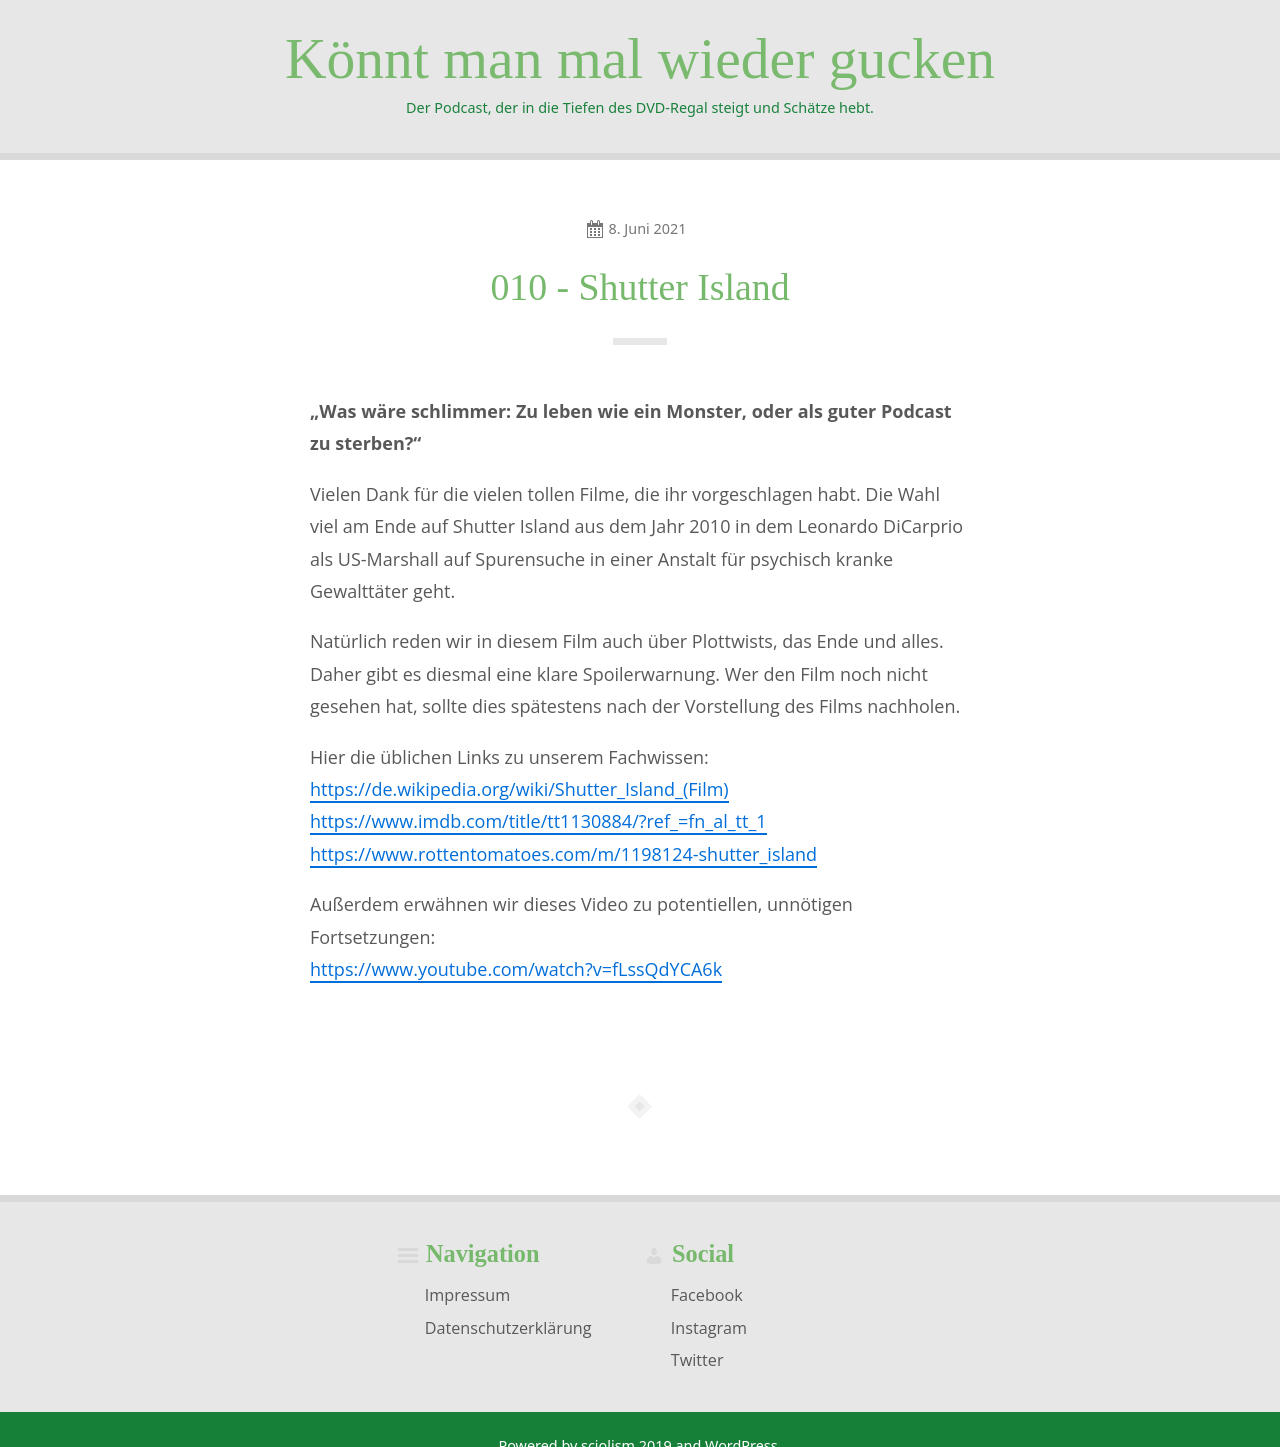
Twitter (697, 1360)
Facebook (707, 1295)
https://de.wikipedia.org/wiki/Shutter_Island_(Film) (519, 789)
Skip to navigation (0, 211)
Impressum (467, 1295)
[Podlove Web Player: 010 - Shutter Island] (640, 1022)
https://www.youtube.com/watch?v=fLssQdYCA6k (516, 969)
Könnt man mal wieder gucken (640, 58)
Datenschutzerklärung (508, 1327)
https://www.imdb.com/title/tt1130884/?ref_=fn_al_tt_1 (538, 821)
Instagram (709, 1327)
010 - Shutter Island (639, 287)
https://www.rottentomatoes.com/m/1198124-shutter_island (563, 854)
